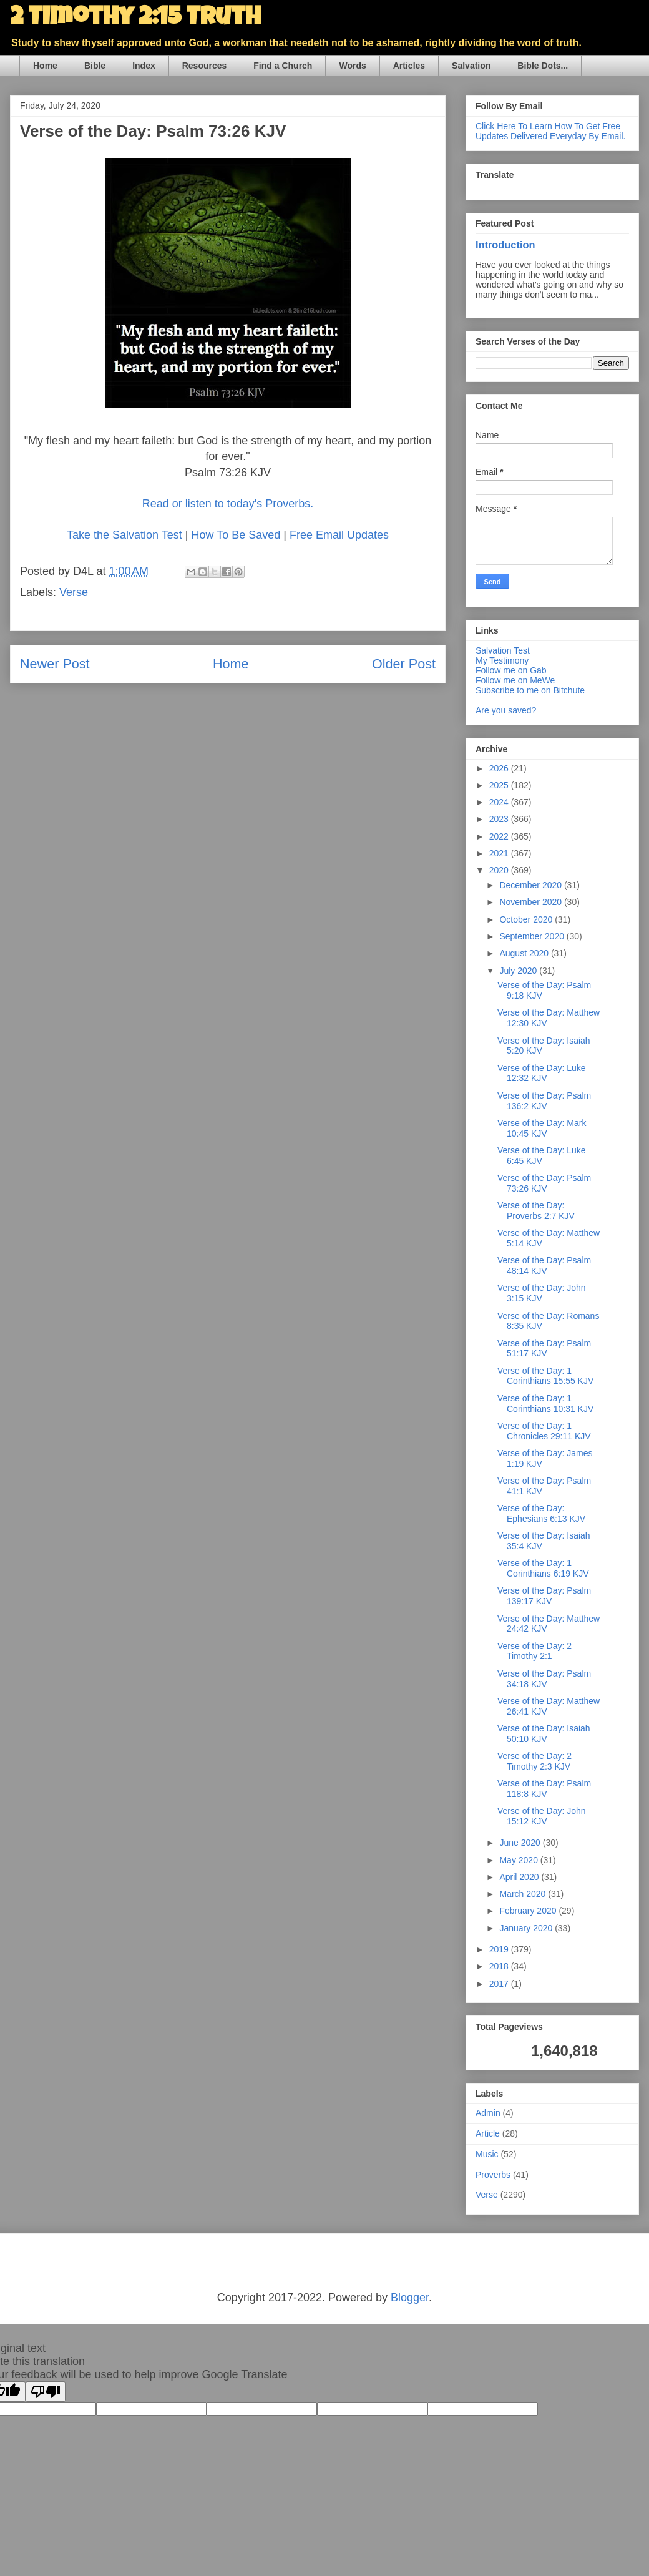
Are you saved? (506, 710)
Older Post (404, 664)
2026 (500, 768)
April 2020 (520, 1877)
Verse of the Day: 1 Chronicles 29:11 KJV (544, 1431)
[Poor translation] (46, 2391)
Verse (73, 592)
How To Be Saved (235, 535)
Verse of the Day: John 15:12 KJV (541, 1816)
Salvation (471, 66)
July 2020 (519, 971)
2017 (500, 1984)
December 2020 (531, 885)
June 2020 (520, 1843)
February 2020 (529, 1911)
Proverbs (493, 2175)
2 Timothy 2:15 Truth (135, 18)
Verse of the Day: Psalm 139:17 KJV (544, 1595)
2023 (500, 819)
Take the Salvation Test (124, 535)
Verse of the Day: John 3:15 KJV (541, 1293)
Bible (94, 66)
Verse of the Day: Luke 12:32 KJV (541, 1073)
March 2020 (523, 1894)
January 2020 (527, 1928)
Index (143, 66)
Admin (488, 2113)
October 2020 (527, 919)
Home (45, 66)
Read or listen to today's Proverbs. (228, 503)
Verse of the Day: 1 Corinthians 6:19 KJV (543, 1568)
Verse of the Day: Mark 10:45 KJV (541, 1128)
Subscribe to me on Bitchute (530, 690)
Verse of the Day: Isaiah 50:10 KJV (543, 1733)
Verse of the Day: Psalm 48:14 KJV (544, 1265)
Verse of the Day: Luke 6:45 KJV (541, 1155)
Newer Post (55, 664)
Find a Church (282, 66)
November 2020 (531, 902)
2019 (500, 1949)
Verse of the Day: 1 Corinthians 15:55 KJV (545, 1376)
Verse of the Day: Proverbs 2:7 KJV (536, 1210)
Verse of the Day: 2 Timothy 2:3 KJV (534, 1761)
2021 (500, 853)
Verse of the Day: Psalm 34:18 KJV (544, 1678)
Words (352, 66)
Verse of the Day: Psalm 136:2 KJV (544, 1100)
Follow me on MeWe (515, 680)
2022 (500, 836)
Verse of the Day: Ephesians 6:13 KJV (541, 1513)
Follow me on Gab (511, 670)
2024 (500, 802)
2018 (500, 1966)
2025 (500, 785)
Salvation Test (503, 650)
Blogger (410, 2297)
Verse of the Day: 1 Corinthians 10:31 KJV (545, 1403)
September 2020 (532, 936)
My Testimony (502, 660)
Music (487, 2154)
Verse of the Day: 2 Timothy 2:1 (534, 1651)
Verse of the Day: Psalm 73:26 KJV (544, 1183)
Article (488, 2133)
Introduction (505, 244)
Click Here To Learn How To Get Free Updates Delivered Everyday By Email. (550, 131)
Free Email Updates (339, 535)
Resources (204, 66)
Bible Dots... (542, 66)
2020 (500, 870)
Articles (409, 66)
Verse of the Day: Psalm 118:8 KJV (544, 1788)
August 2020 (525, 953)
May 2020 (519, 1860)
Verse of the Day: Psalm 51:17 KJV (544, 1348)
